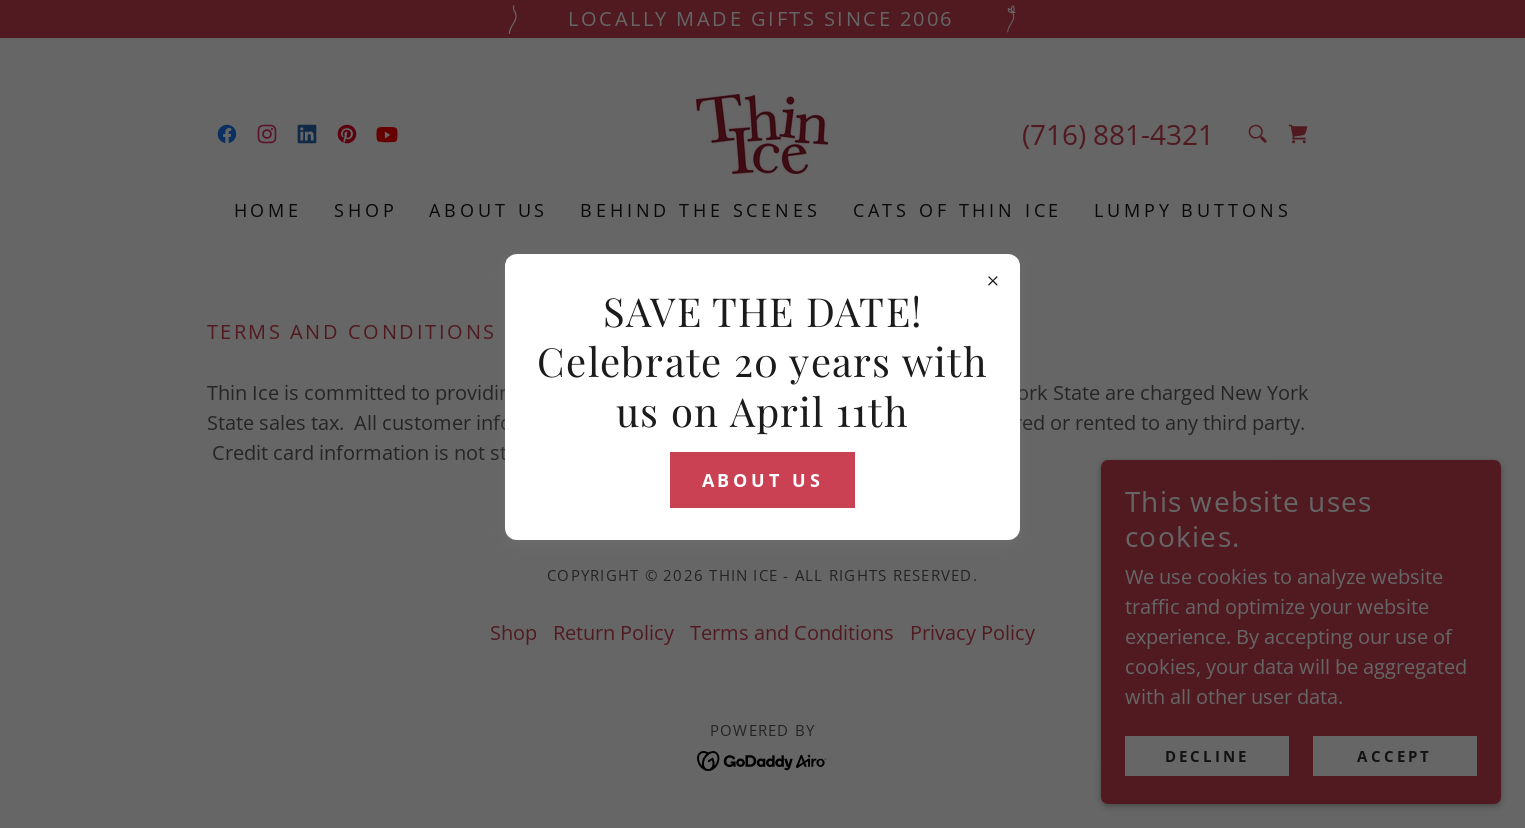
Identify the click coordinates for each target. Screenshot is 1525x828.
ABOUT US (763, 480)
